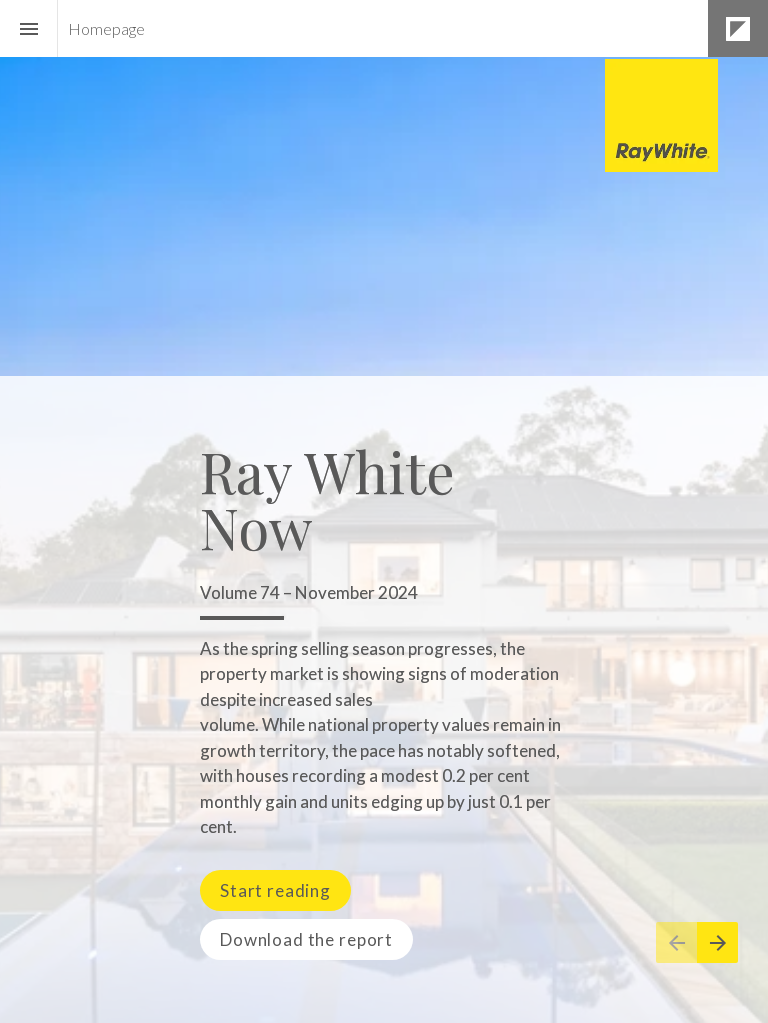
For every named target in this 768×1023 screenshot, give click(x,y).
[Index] (28, 28)
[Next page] (717, 942)
